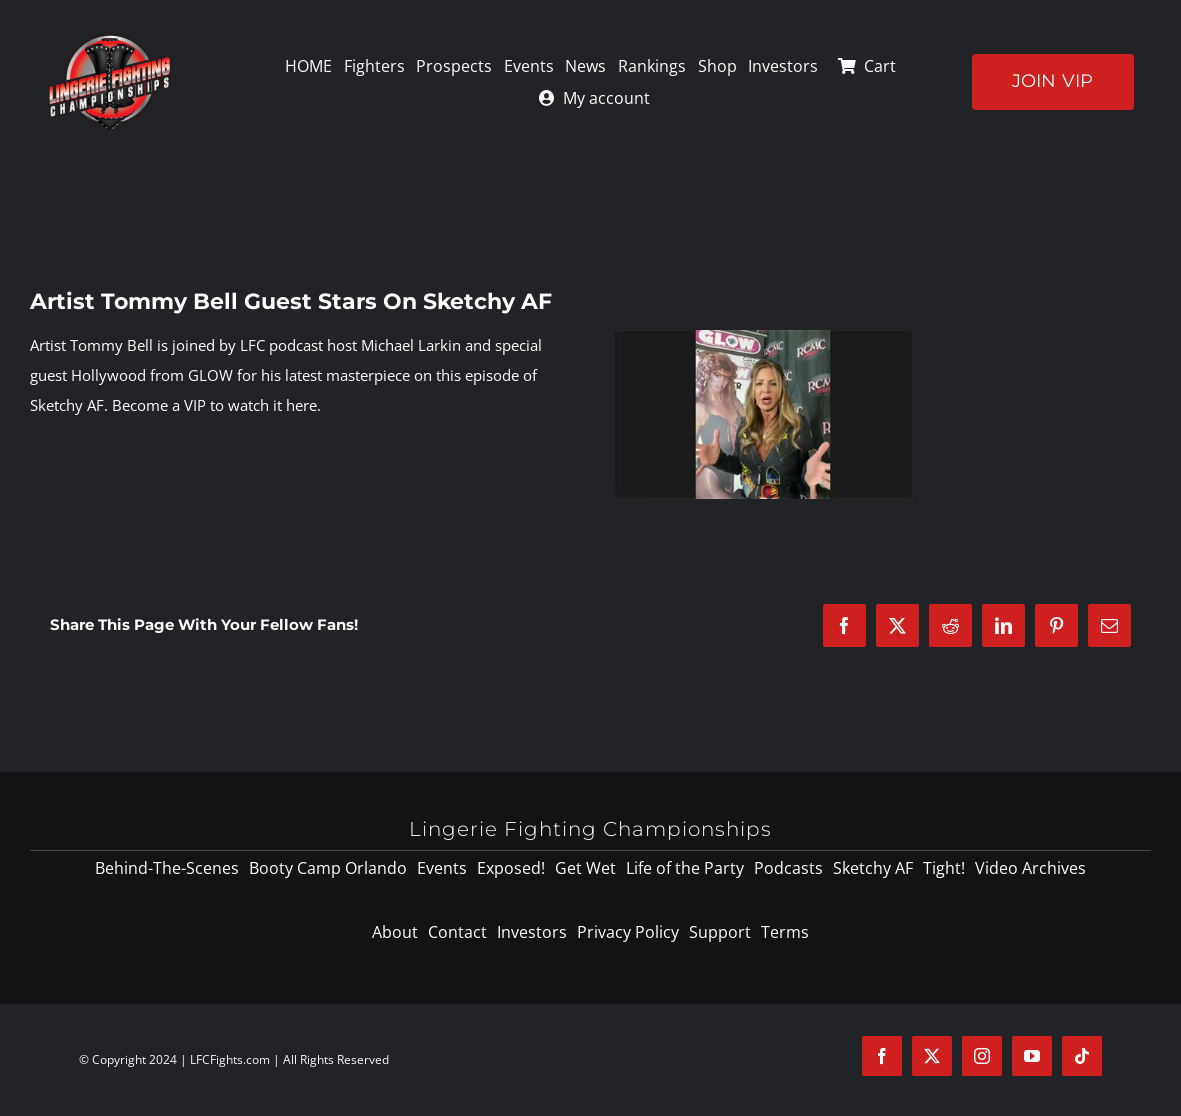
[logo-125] (109, 39)
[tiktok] (1082, 1056)
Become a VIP (159, 405)
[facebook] (882, 1056)
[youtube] (1032, 1056)
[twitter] (932, 1056)
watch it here (272, 405)
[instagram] (982, 1056)
